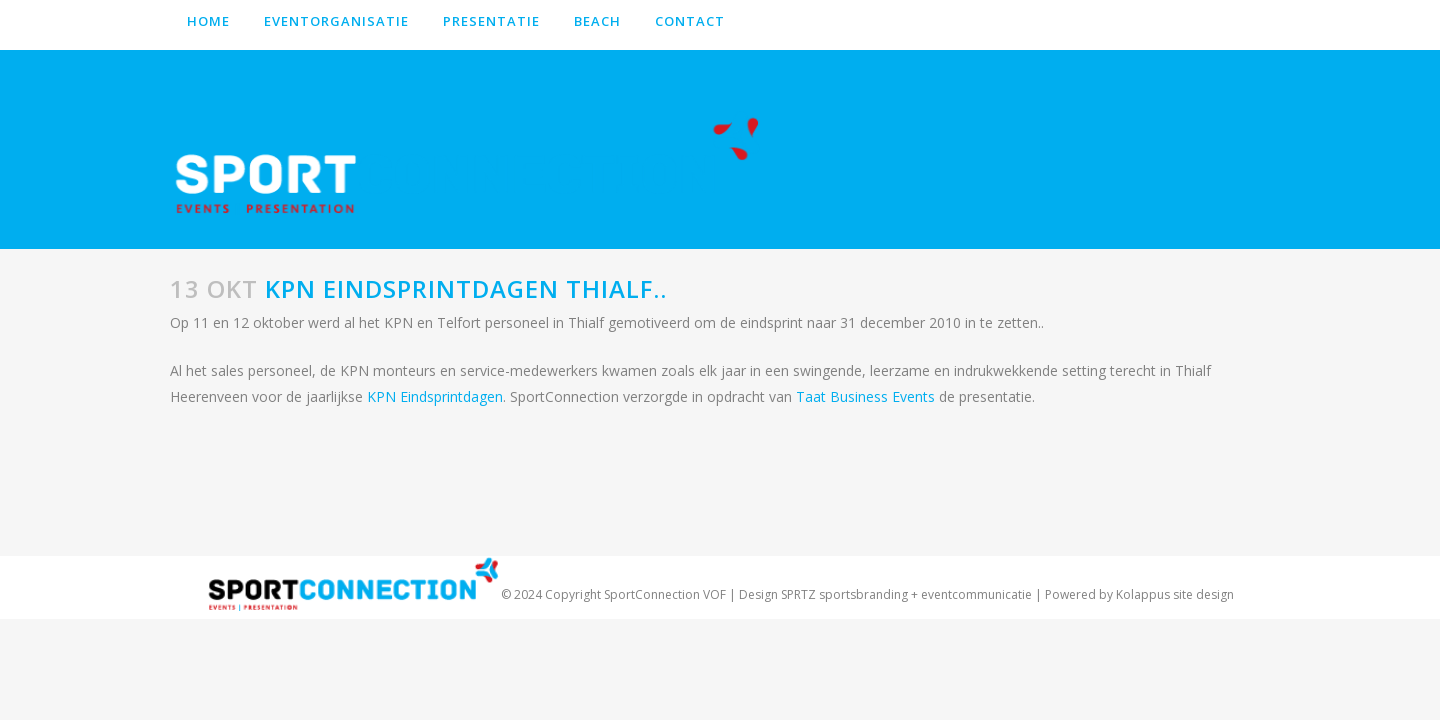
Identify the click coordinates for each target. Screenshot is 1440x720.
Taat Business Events (865, 396)
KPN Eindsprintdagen (435, 396)
